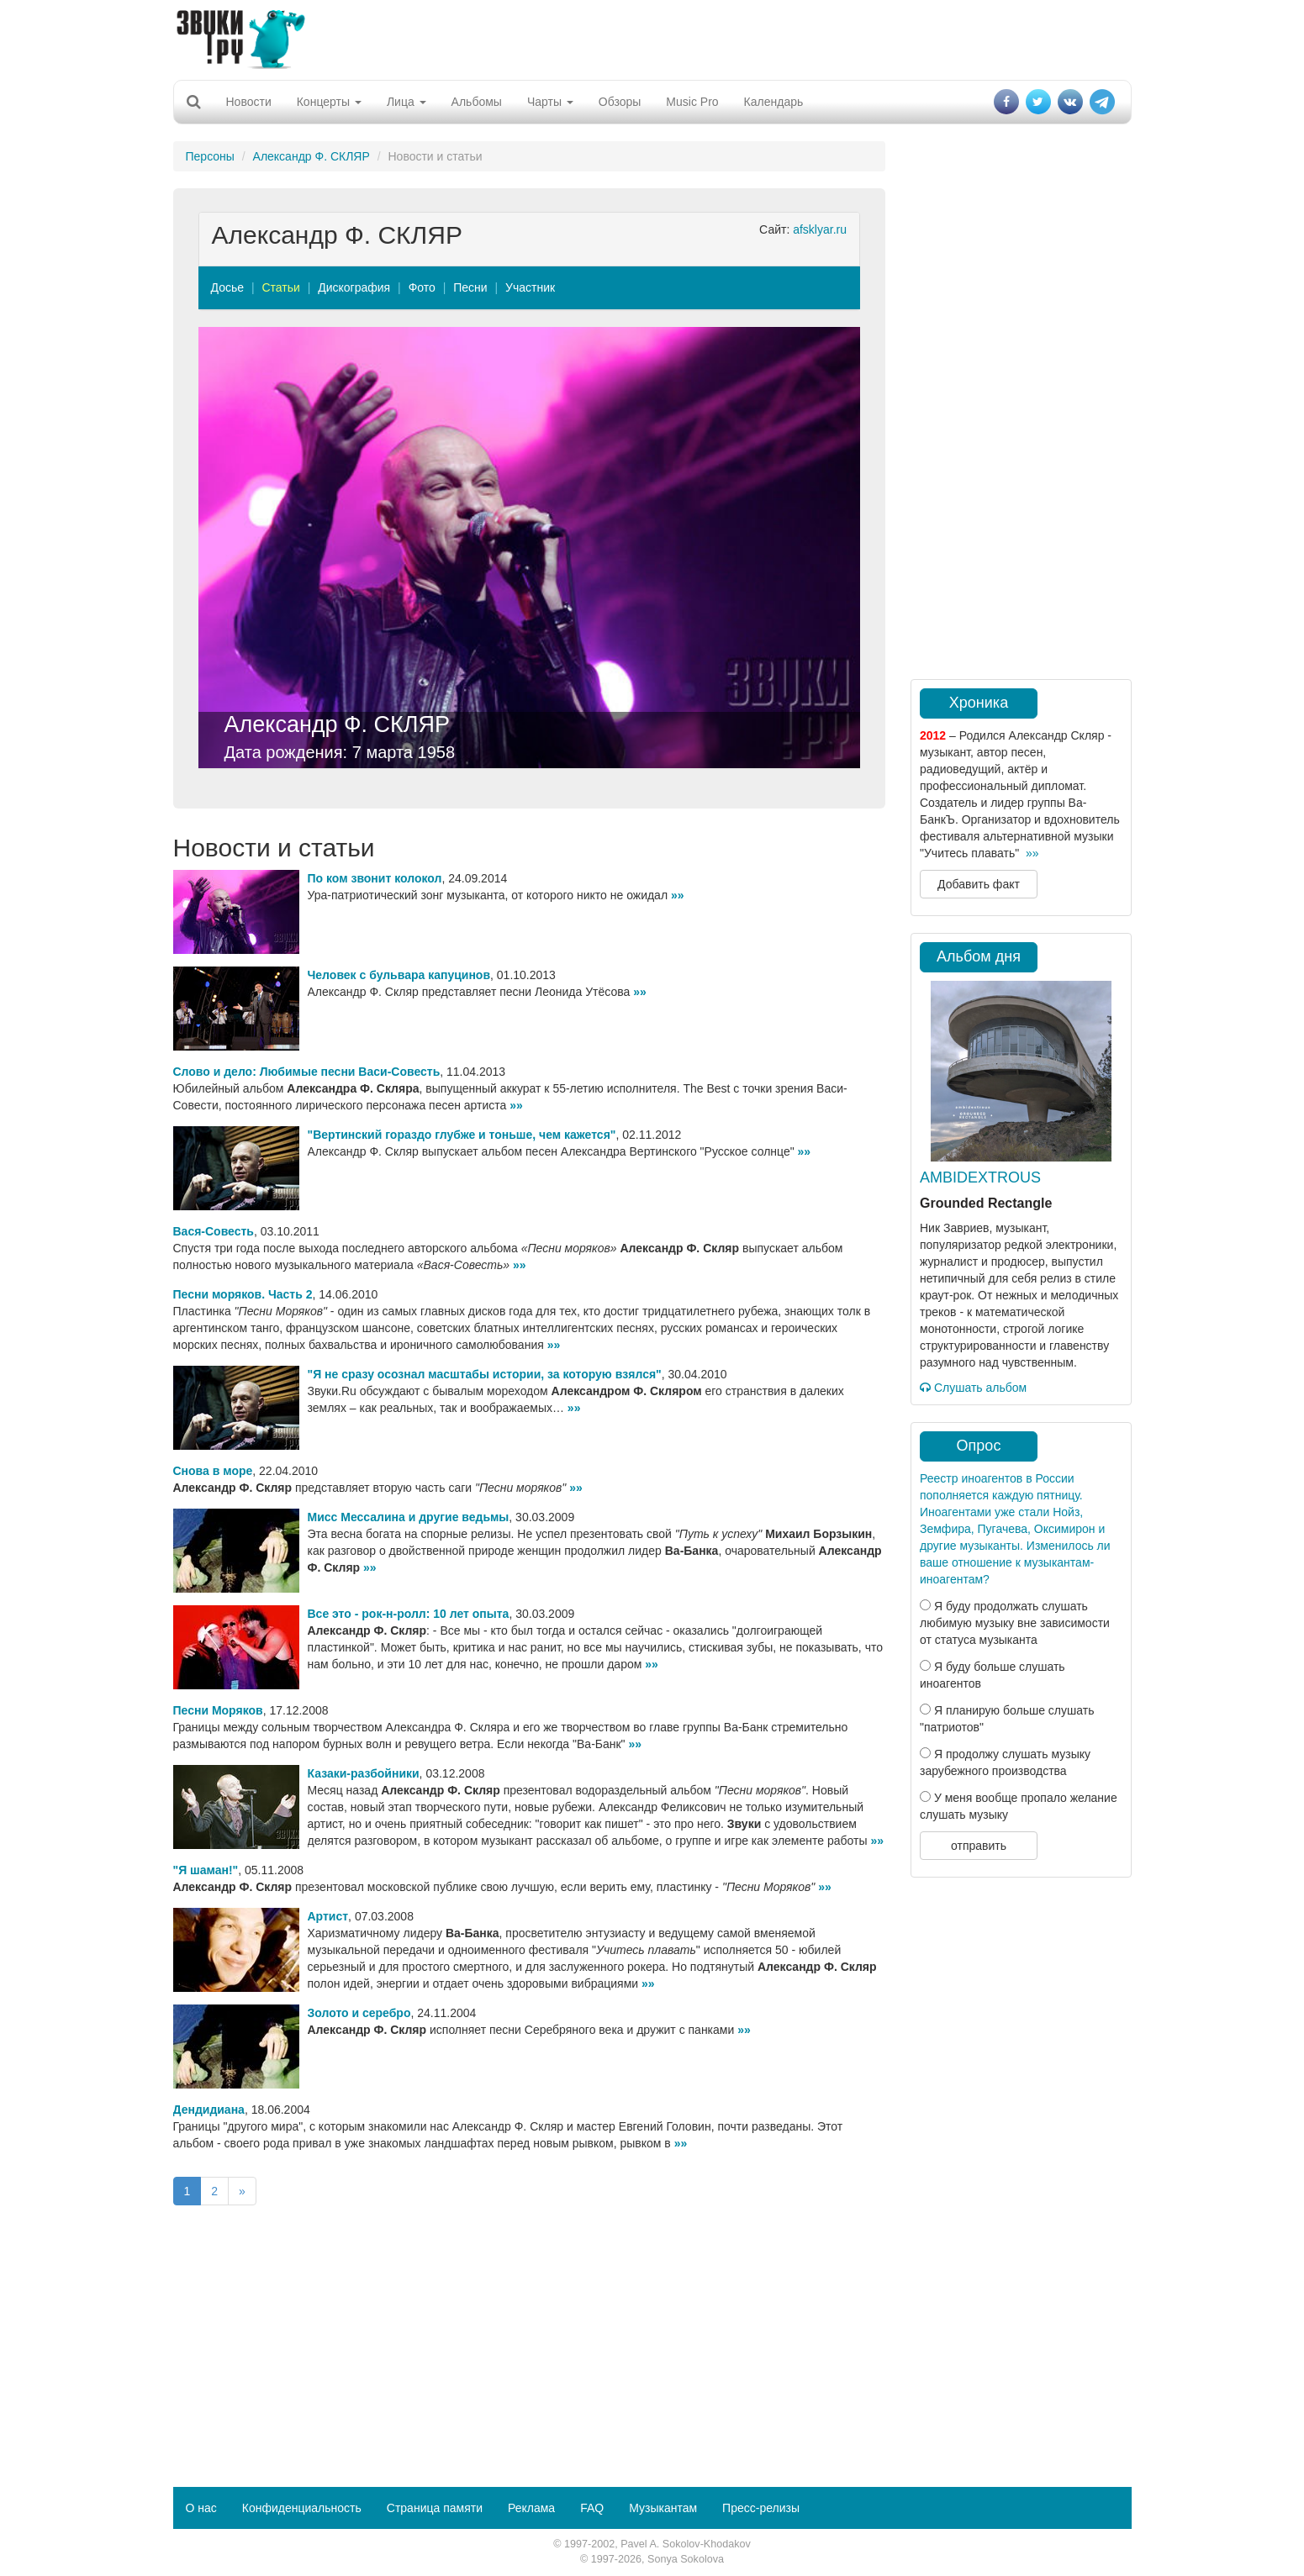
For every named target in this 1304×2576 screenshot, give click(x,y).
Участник (530, 287)
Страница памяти (435, 2508)
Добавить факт (978, 884)
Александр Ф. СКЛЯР (311, 156)
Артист (328, 1916)
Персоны (210, 156)
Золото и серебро (359, 2013)
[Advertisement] (652, 38)
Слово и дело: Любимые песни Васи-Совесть (307, 1071)
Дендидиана (209, 2109)
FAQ (592, 2508)
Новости (249, 101)
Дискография (354, 287)
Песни (470, 287)
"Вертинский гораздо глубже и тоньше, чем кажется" (462, 1134)
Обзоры (620, 101)
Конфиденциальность (302, 2508)
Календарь (774, 101)
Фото (422, 287)
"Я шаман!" (206, 1870)
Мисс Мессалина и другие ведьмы (408, 1517)
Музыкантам (663, 2508)
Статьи (280, 287)
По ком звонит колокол (375, 878)
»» (677, 895)
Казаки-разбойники (364, 1773)
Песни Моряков (218, 1710)
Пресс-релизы (761, 2508)
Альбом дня (979, 956)
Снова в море (213, 1471)
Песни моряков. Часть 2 (243, 1294)
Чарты (550, 101)
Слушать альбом (973, 1387)
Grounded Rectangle (986, 1203)
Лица (406, 101)
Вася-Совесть (213, 1231)
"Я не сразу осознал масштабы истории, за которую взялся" (485, 1374)
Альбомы (476, 101)
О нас (201, 2508)
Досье (228, 287)
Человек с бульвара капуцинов (399, 975)
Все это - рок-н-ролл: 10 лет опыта (408, 1613)
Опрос (979, 1445)
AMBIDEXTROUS (980, 1177)
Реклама (531, 2508)
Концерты (329, 101)
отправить (978, 1845)
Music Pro (692, 101)
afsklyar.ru (820, 229)
